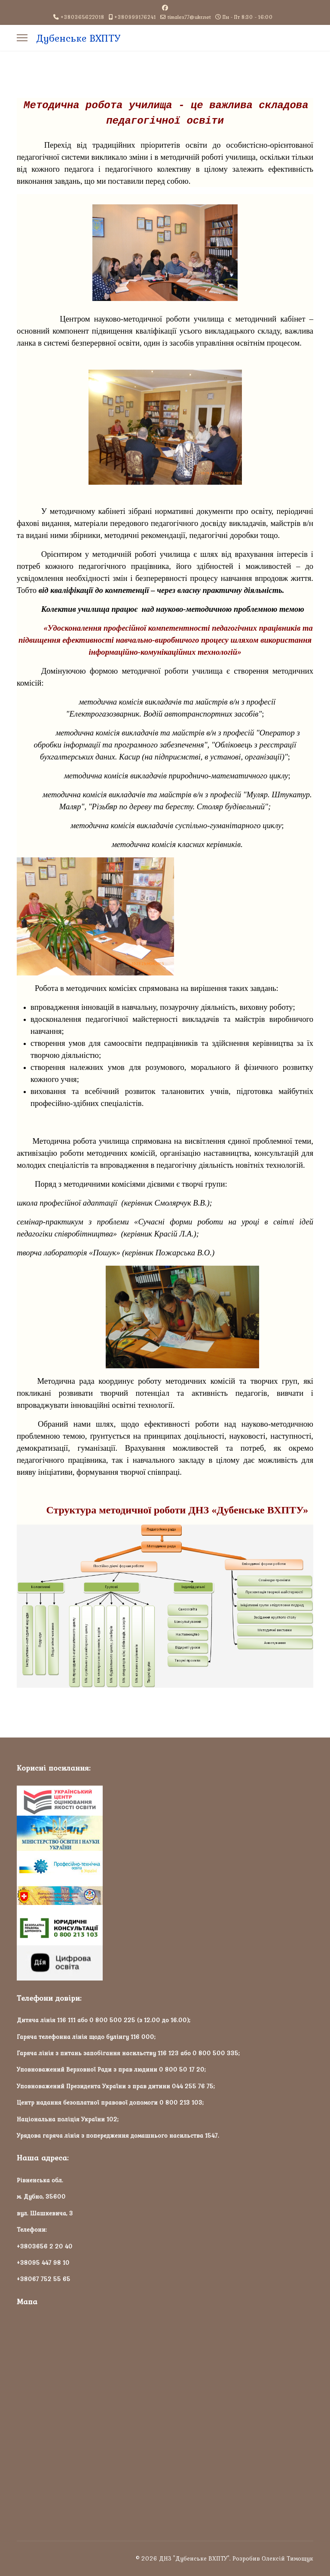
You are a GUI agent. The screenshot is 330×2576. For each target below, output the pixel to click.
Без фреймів (165, 2415)
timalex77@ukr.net (189, 17)
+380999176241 (135, 17)
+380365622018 (82, 17)
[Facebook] (165, 7)
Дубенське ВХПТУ (78, 38)
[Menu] (22, 38)
